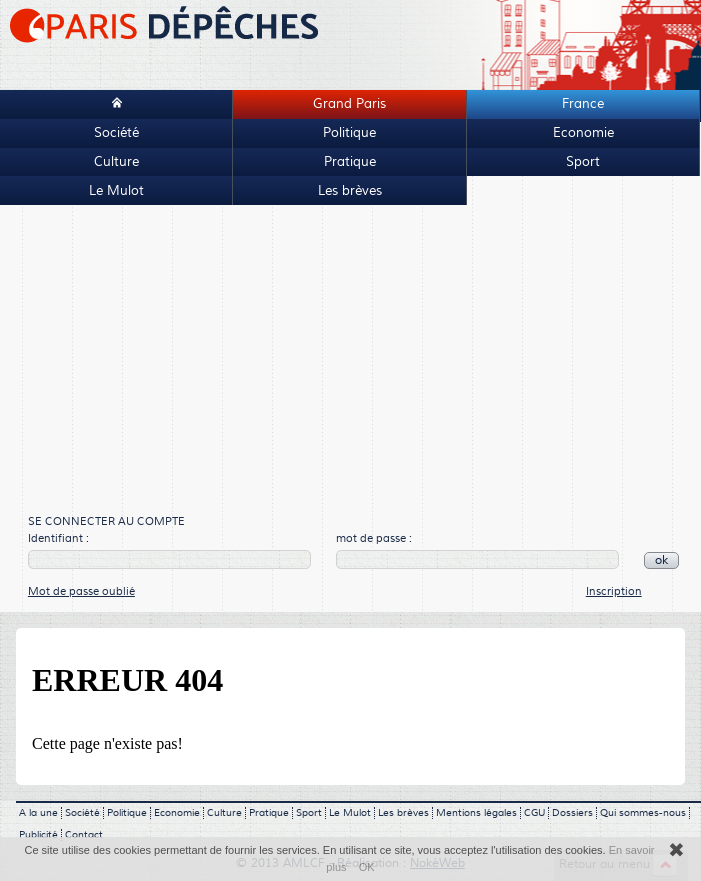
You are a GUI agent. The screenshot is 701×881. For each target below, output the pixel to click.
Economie (583, 133)
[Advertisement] (342, 361)
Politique (349, 133)
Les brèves (350, 191)
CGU (534, 813)
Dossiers (572, 813)
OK (367, 867)
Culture (116, 162)
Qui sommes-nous (643, 813)
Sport (583, 162)
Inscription (614, 591)
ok (661, 560)
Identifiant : (58, 538)
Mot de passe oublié (81, 591)
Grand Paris (349, 104)
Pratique (350, 162)
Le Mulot (116, 191)
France (583, 104)
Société (116, 133)
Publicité (38, 835)
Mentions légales (476, 813)
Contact (84, 835)
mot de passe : (374, 538)
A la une (38, 813)
